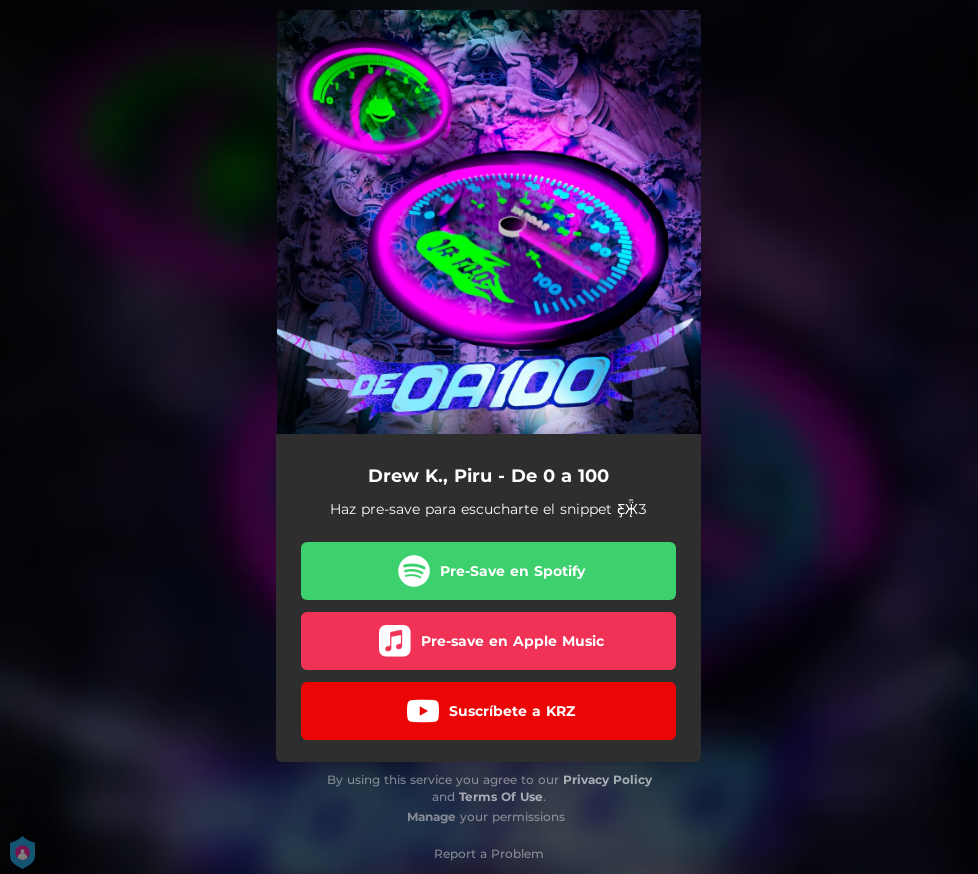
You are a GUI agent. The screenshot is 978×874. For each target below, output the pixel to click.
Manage (431, 816)
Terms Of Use (501, 796)
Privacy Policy (607, 779)
